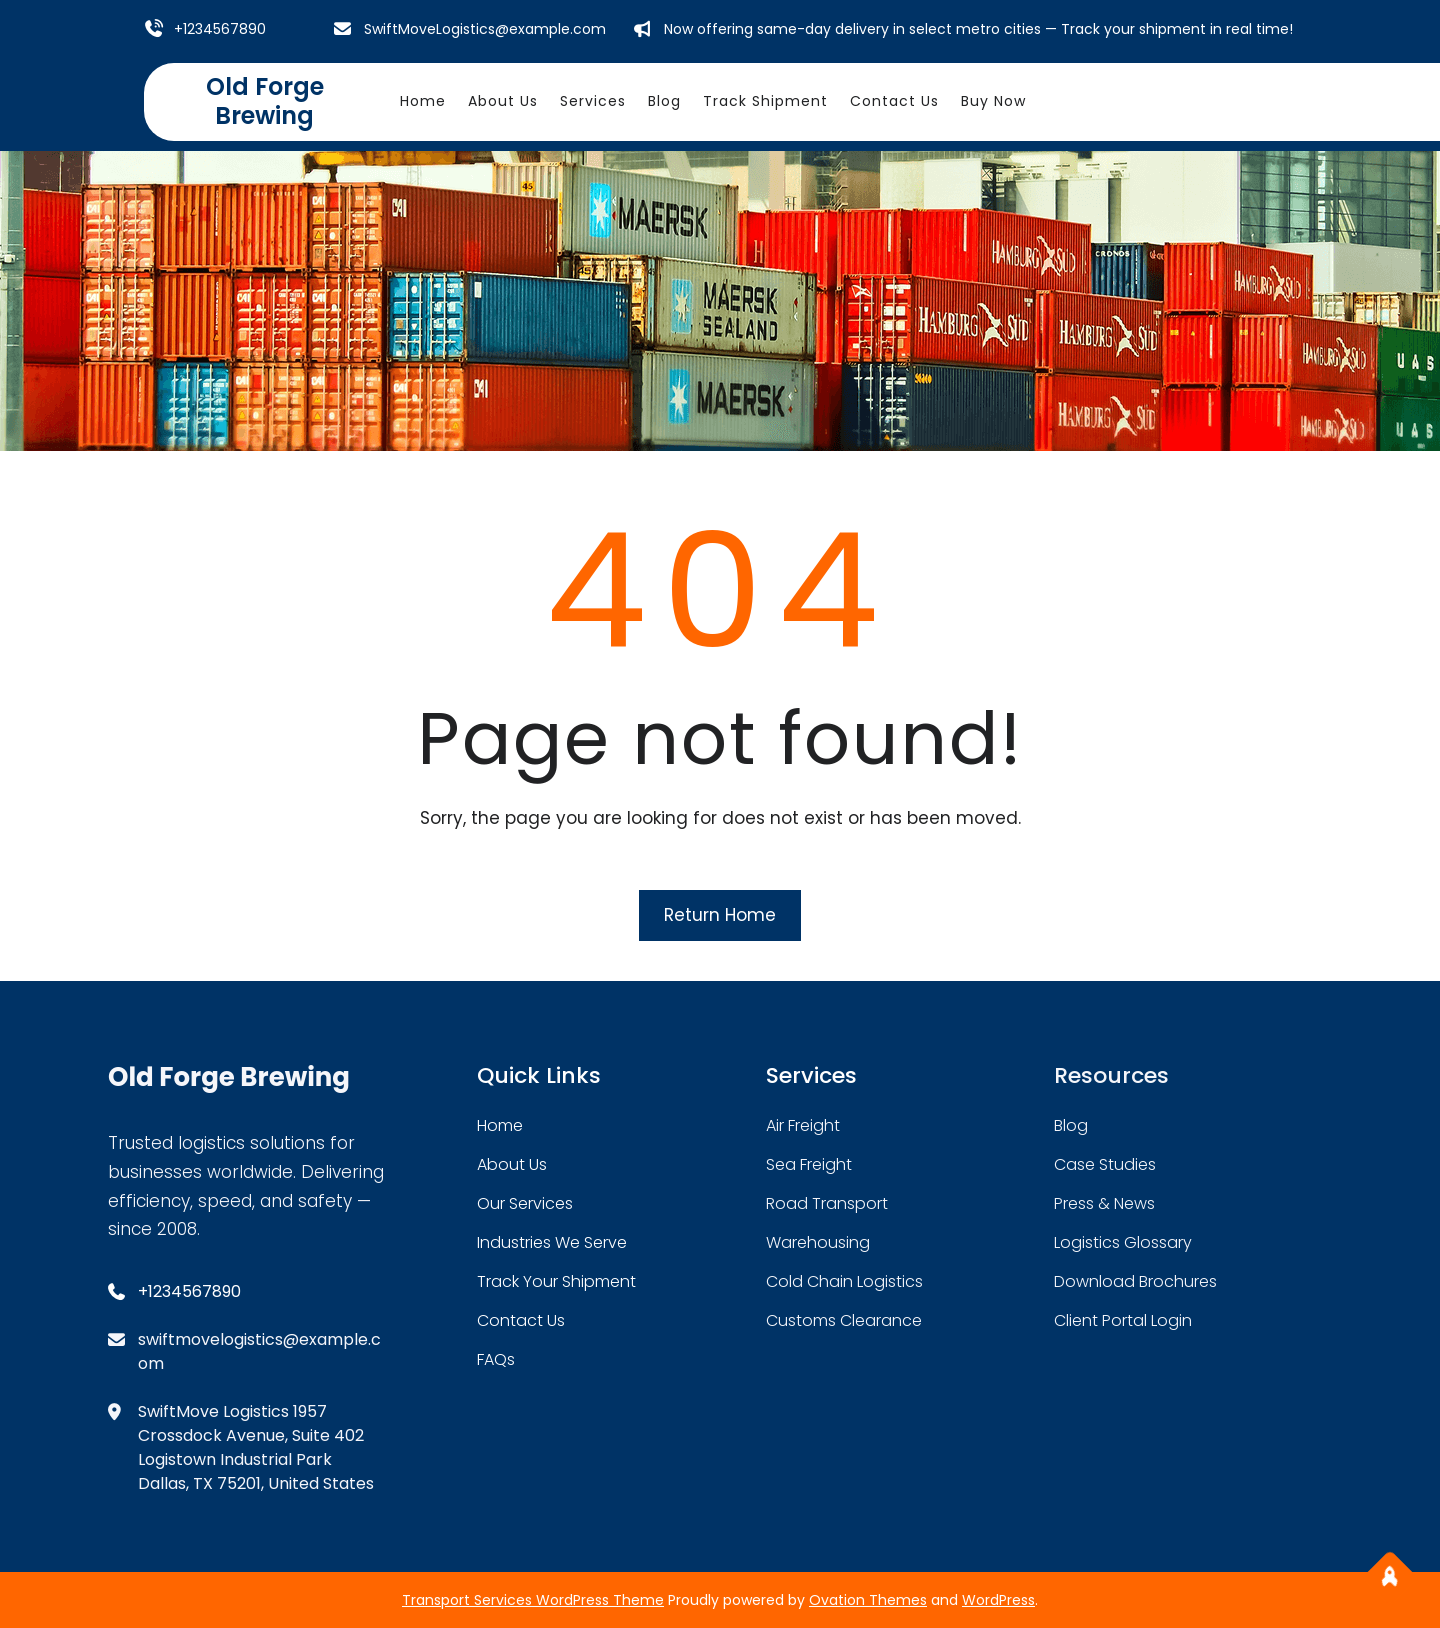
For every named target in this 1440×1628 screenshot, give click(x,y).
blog (1071, 1125)
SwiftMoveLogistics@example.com (485, 29)
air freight (803, 1125)
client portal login (1123, 1320)
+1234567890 (220, 29)
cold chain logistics (844, 1281)
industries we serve (552, 1242)
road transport (827, 1203)
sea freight (809, 1164)
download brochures (1135, 1281)
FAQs (496, 1359)
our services (525, 1203)
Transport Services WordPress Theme (533, 1600)
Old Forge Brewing (265, 101)
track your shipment (556, 1281)
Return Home (720, 915)
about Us (512, 1164)
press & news (1104, 1203)
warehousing (818, 1242)
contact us (521, 1320)
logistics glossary (1123, 1242)
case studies (1105, 1164)
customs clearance (844, 1320)
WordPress (998, 1600)
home (500, 1125)
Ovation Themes (868, 1600)
